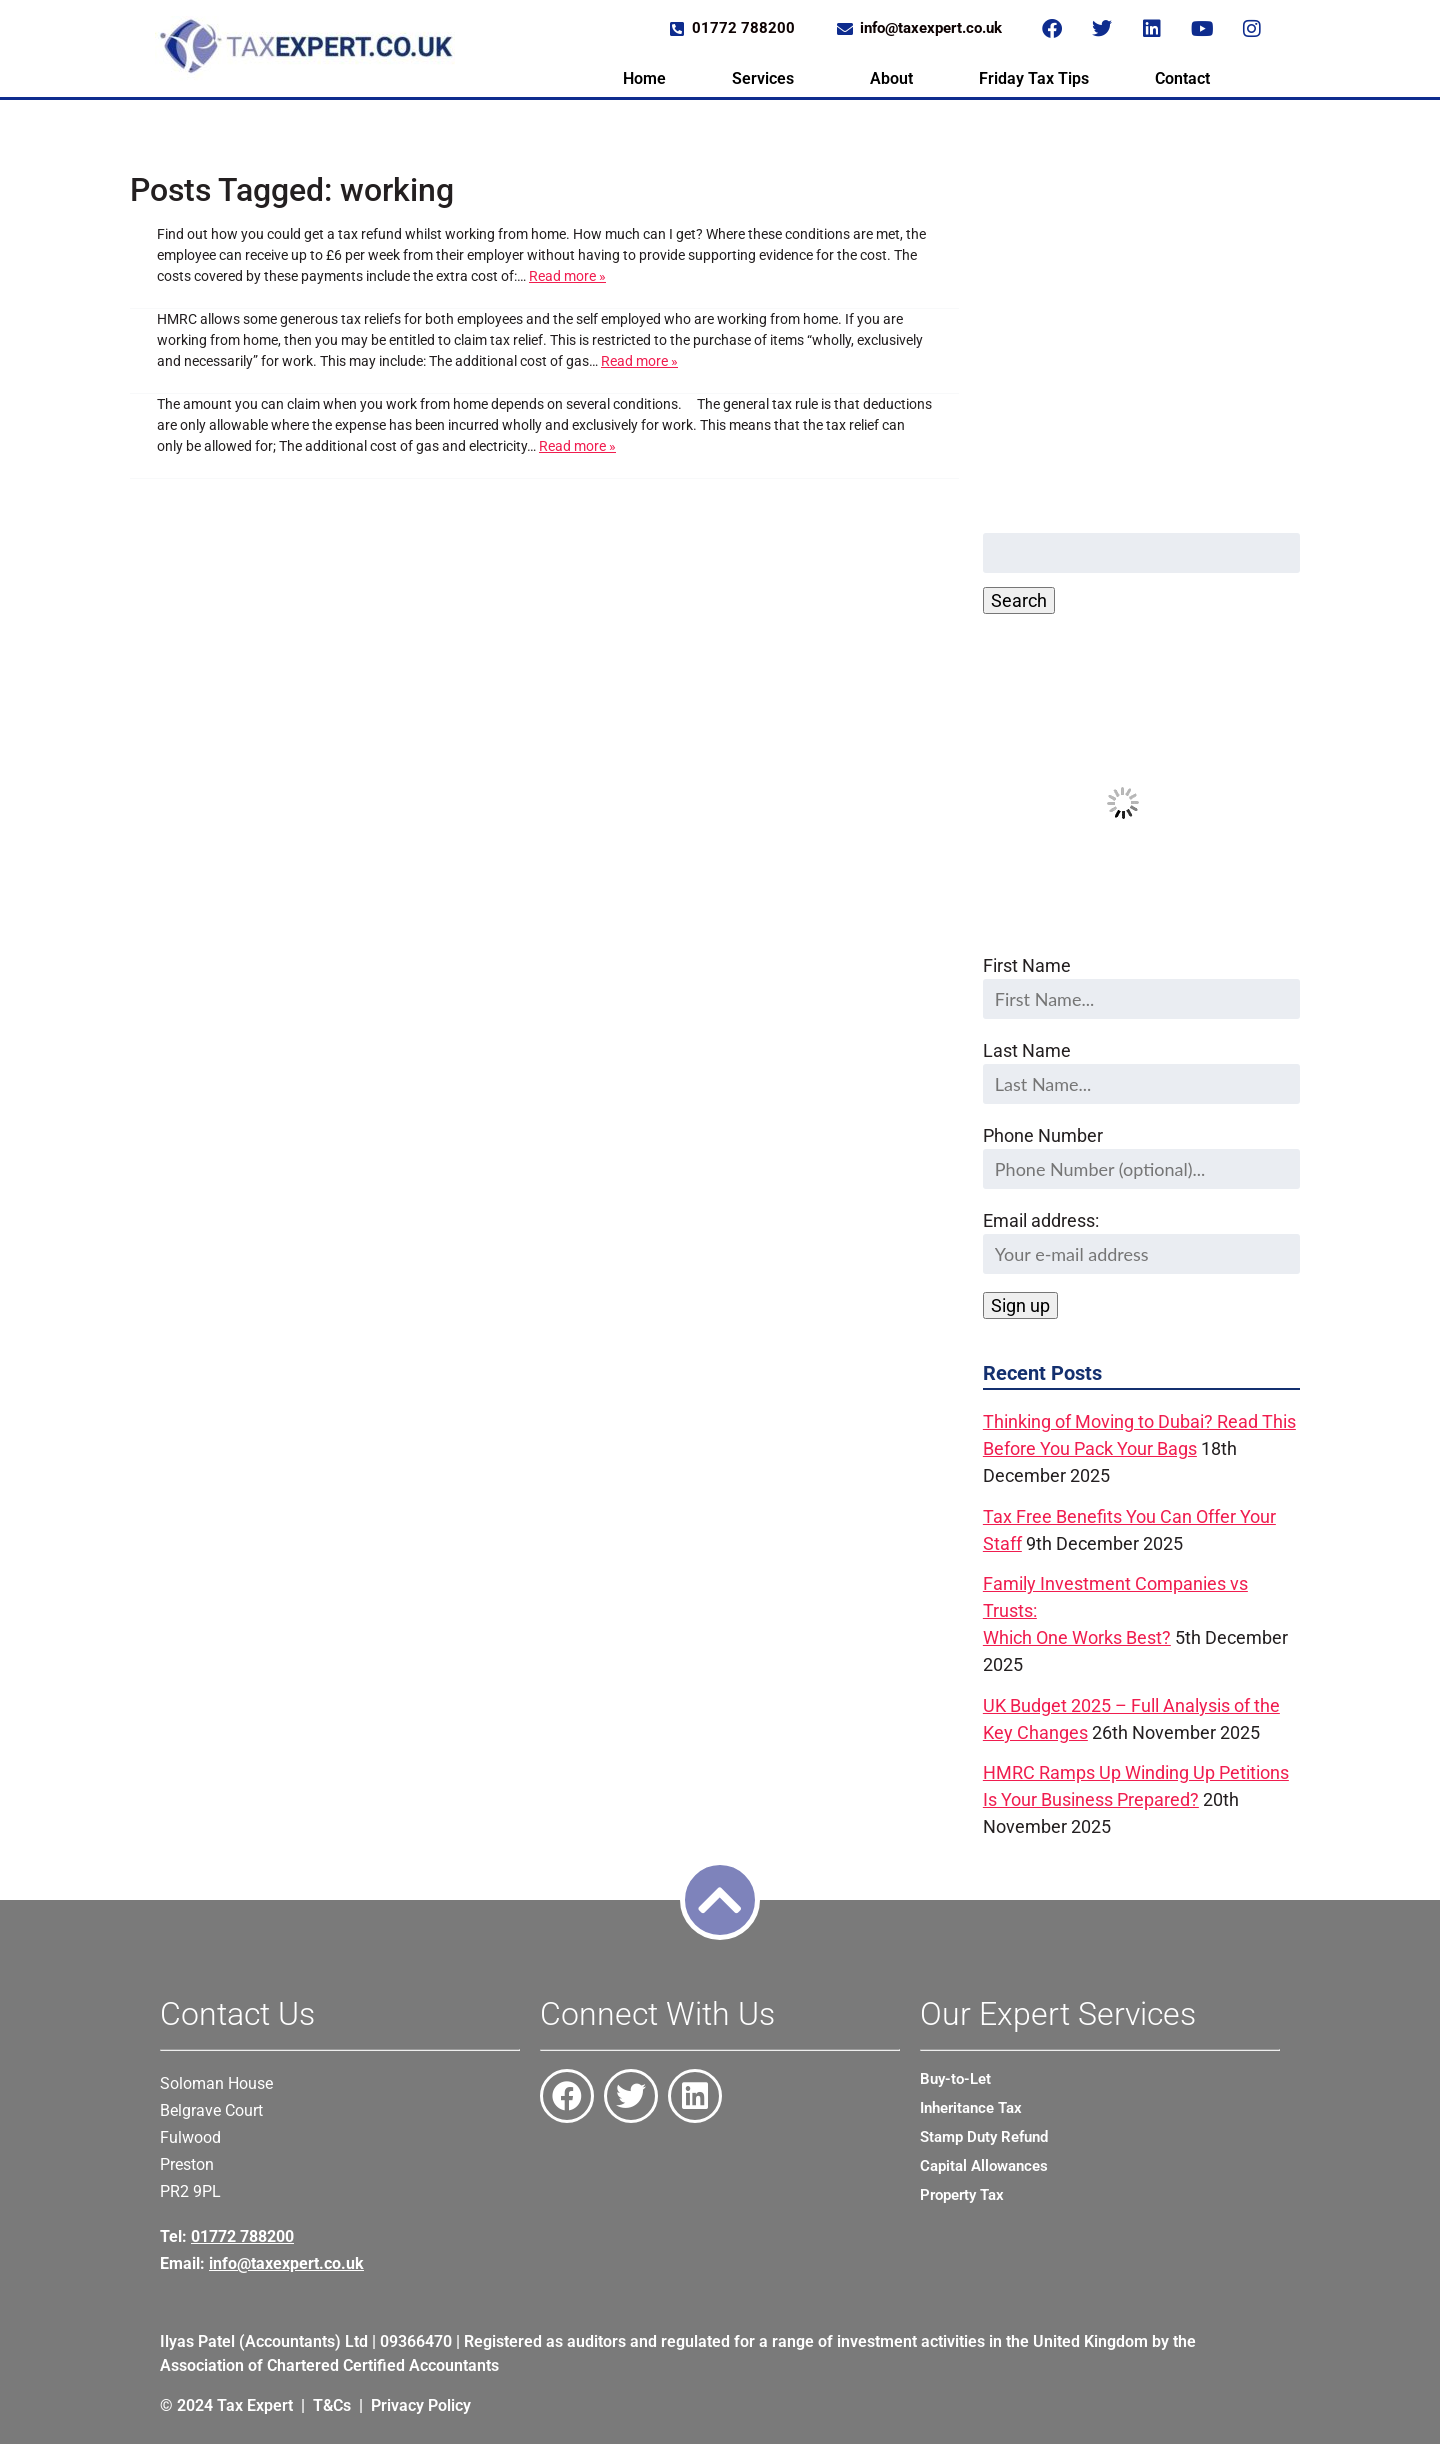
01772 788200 (242, 2236)
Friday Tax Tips (1034, 78)
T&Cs (332, 2405)
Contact (1182, 78)
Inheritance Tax (971, 2108)
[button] (768, 79)
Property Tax (962, 2195)
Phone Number (1043, 1135)
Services (763, 78)
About (891, 78)
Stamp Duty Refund (984, 2137)
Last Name (1027, 1050)
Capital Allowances (984, 2166)
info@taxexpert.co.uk (286, 2263)
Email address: (1141, 1242)
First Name (1027, 965)
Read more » (567, 276)
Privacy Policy (421, 2405)
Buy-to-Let (955, 2079)
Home (644, 78)
